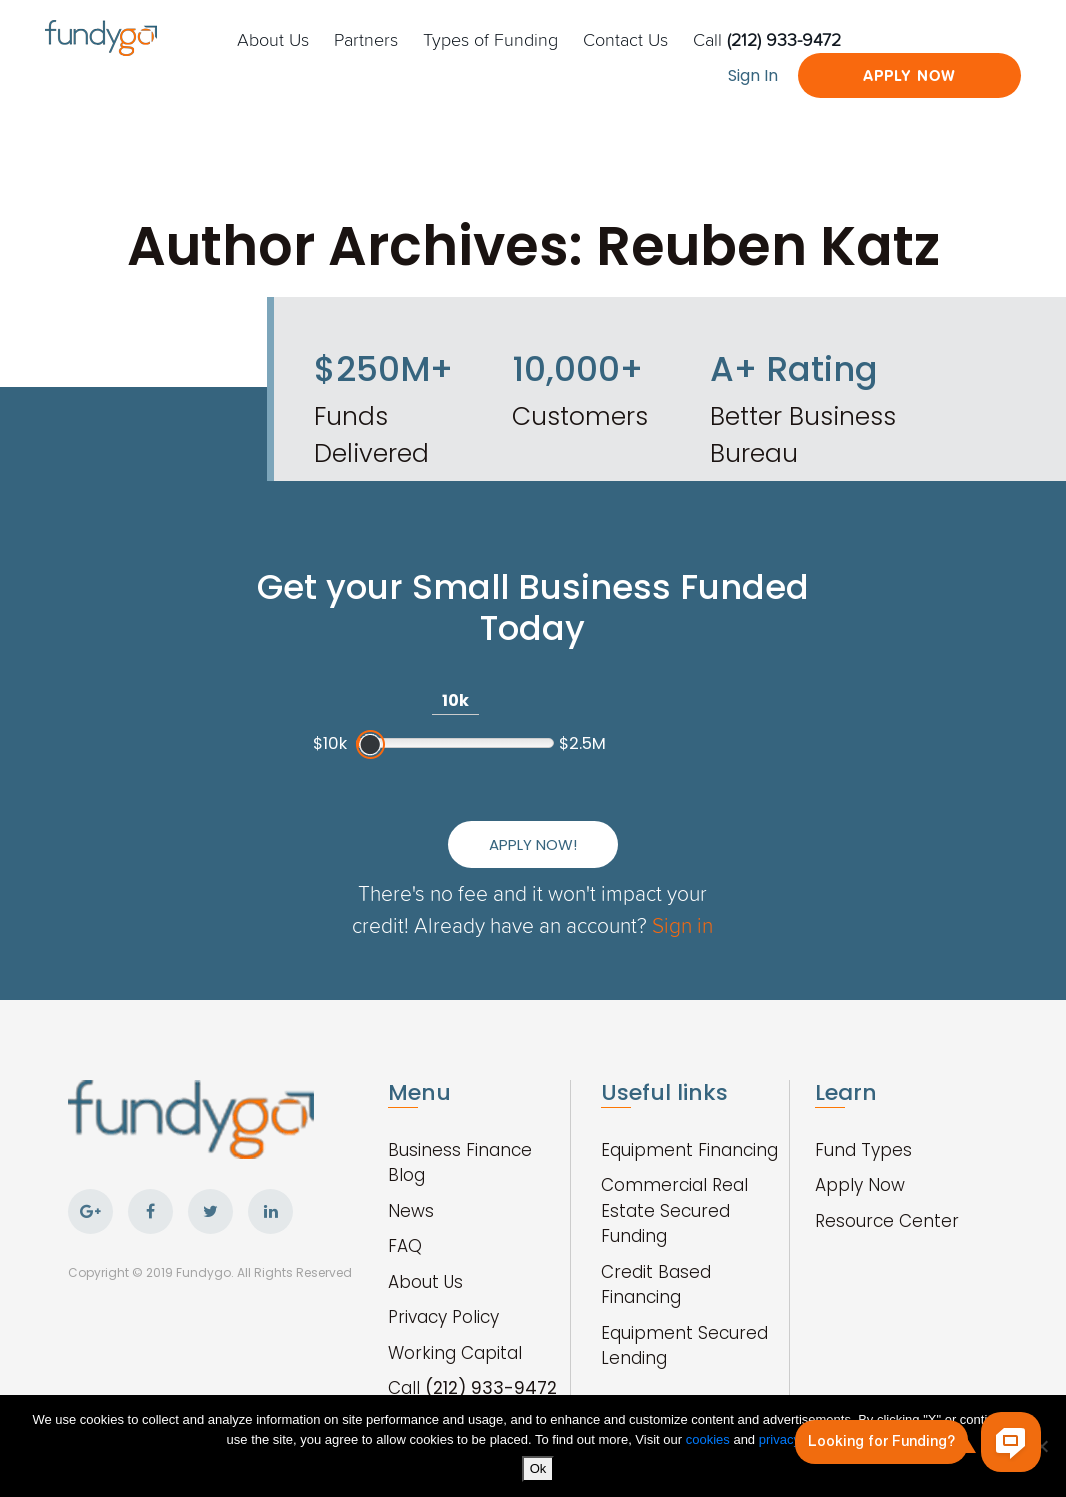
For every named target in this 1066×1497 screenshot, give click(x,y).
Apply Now (909, 75)
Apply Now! (533, 844)
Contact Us (625, 39)
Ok (538, 1468)
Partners (366, 39)
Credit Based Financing (656, 1285)
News (411, 1211)
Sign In (753, 75)
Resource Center (887, 1221)
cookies (710, 1439)
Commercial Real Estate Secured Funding (674, 1210)
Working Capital (455, 1353)
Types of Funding (490, 39)
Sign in (682, 924)
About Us (273, 39)
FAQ (405, 1246)
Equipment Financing (689, 1150)
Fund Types (863, 1150)
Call (767, 39)
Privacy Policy (443, 1317)
